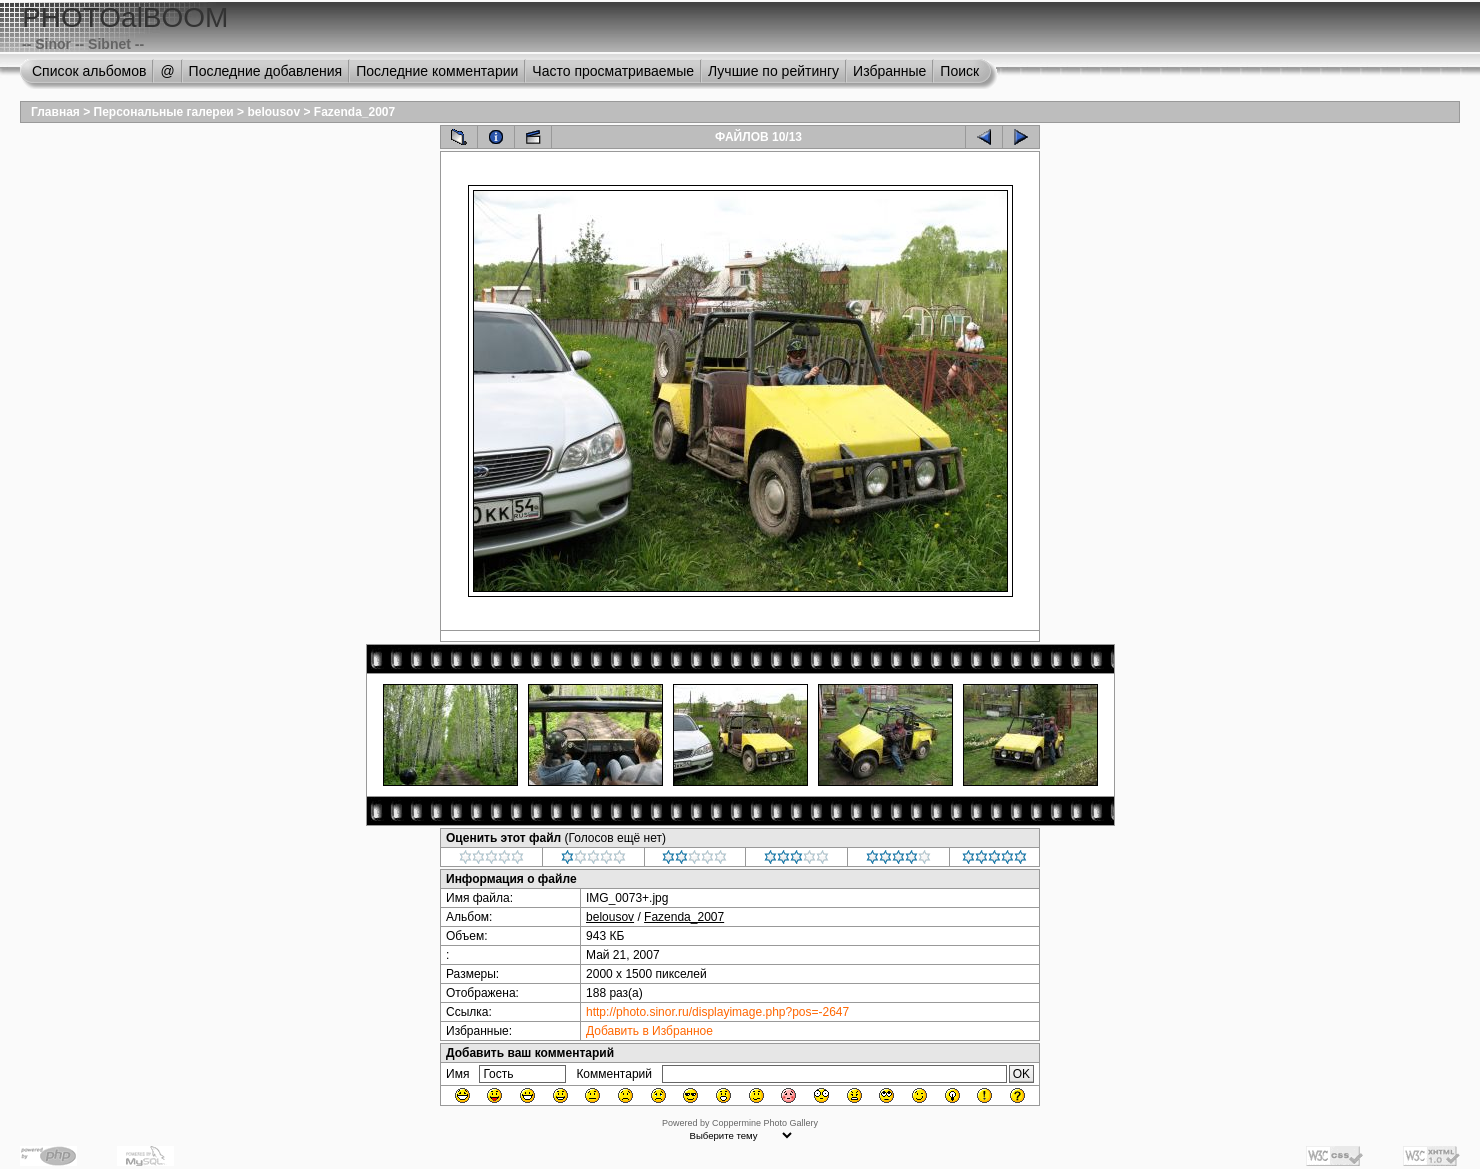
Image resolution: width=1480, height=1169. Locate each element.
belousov (273, 112)
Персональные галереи (164, 112)
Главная (55, 112)
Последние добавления (266, 71)
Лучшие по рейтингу (773, 71)
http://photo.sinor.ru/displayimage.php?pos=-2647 (717, 1012)
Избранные (889, 71)
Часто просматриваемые (613, 71)
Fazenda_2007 (354, 112)
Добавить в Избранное (649, 1031)
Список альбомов (89, 71)
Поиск (959, 71)
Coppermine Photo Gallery (765, 1123)
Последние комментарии (437, 71)
